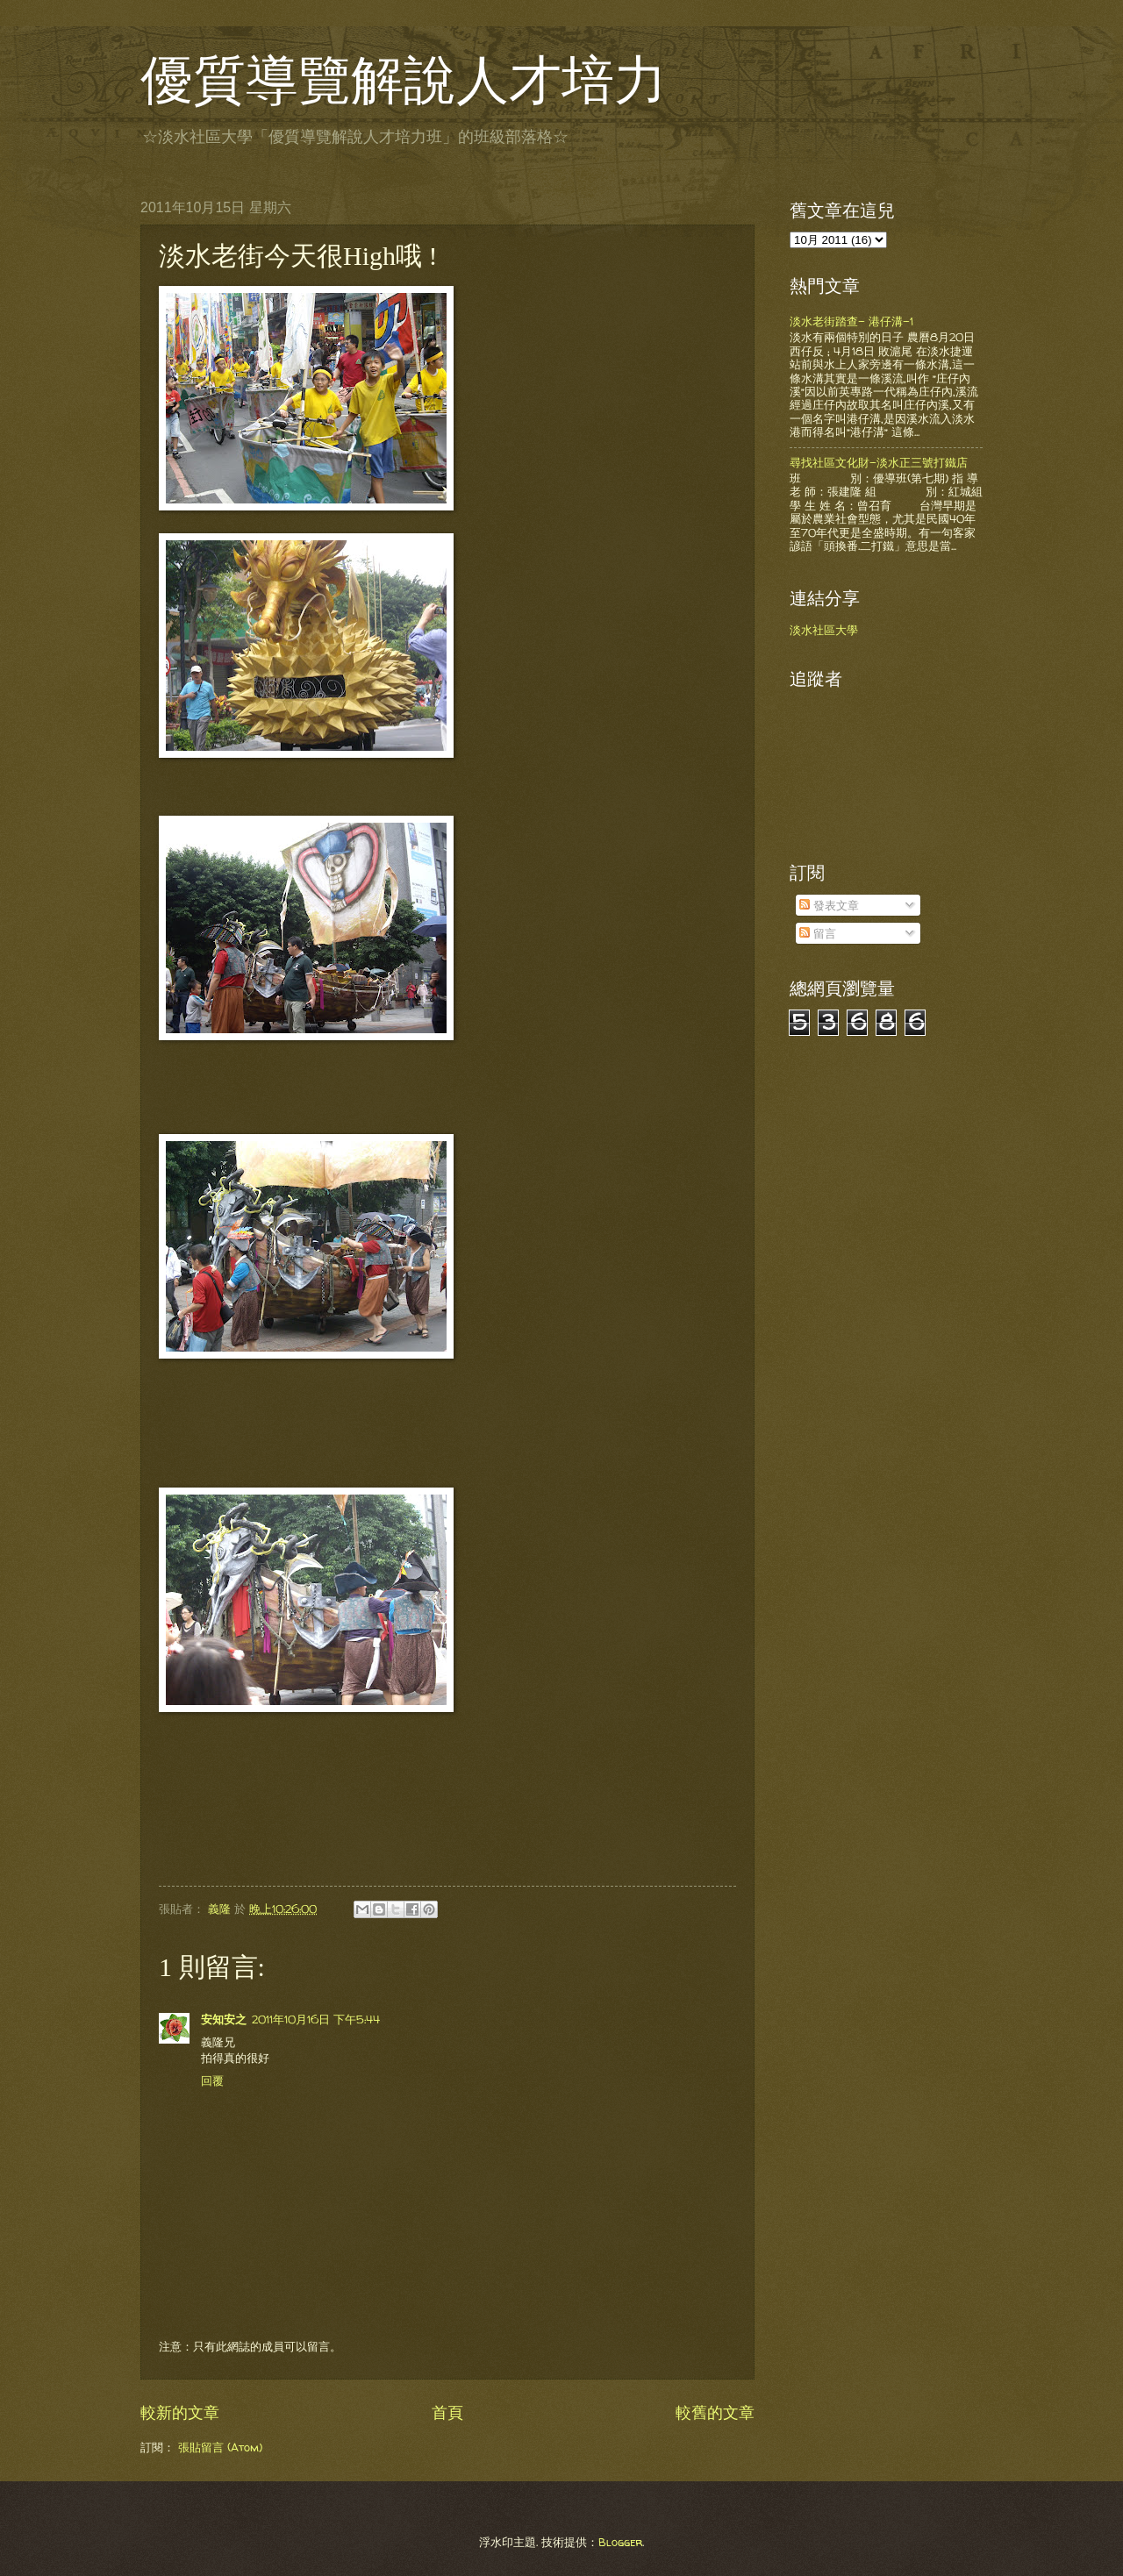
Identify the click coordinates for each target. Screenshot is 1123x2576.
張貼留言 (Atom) (220, 2447)
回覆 (212, 2080)
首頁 (447, 2412)
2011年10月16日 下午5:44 (316, 2019)
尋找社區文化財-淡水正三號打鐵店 (879, 462)
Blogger (620, 2542)
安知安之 (224, 2019)
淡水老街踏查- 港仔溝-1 (851, 321)
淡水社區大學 (824, 630)
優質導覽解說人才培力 (403, 81)
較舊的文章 (715, 2412)
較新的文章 (179, 2412)
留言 (817, 933)
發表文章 (829, 905)
